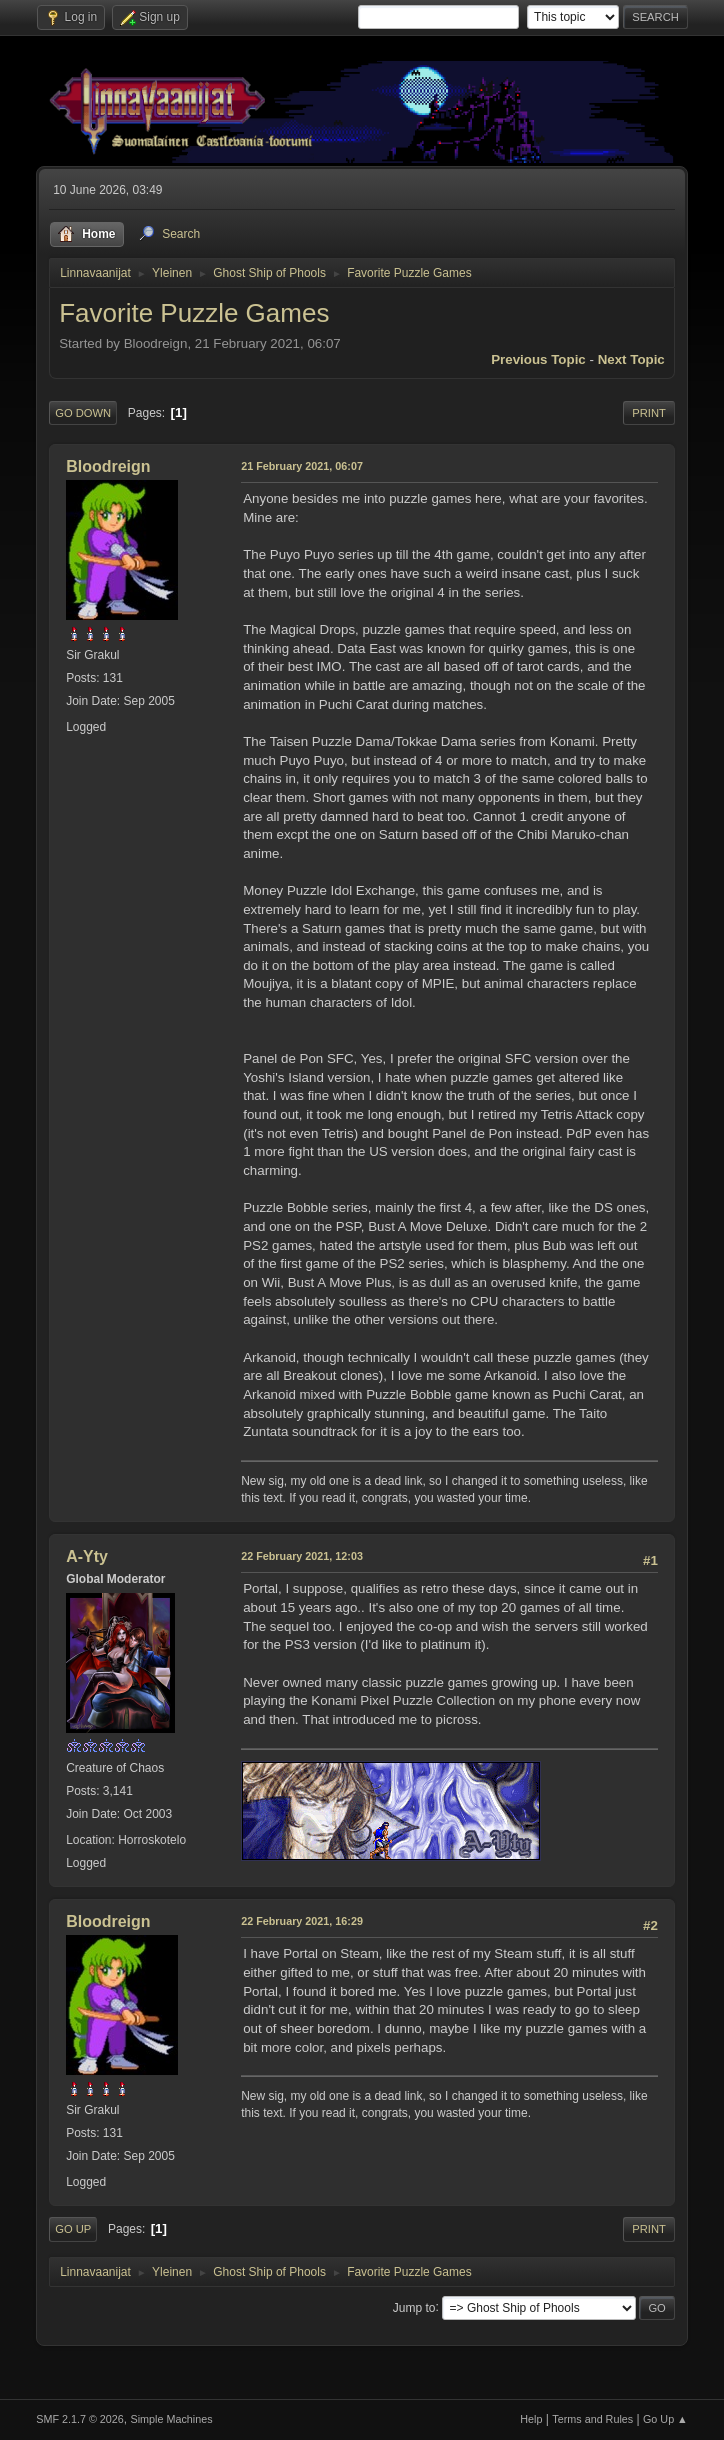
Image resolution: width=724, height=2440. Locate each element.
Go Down (83, 413)
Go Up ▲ (665, 2419)
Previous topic (538, 359)
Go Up (73, 2229)
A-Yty (87, 1556)
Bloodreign (108, 466)
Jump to (414, 2307)
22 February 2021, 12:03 (302, 1556)
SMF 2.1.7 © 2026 (80, 2419)
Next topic (631, 359)
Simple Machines (172, 2419)
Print (649, 413)
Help (531, 2419)
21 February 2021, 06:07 (302, 466)
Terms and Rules (592, 2419)
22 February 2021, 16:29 (302, 1921)
